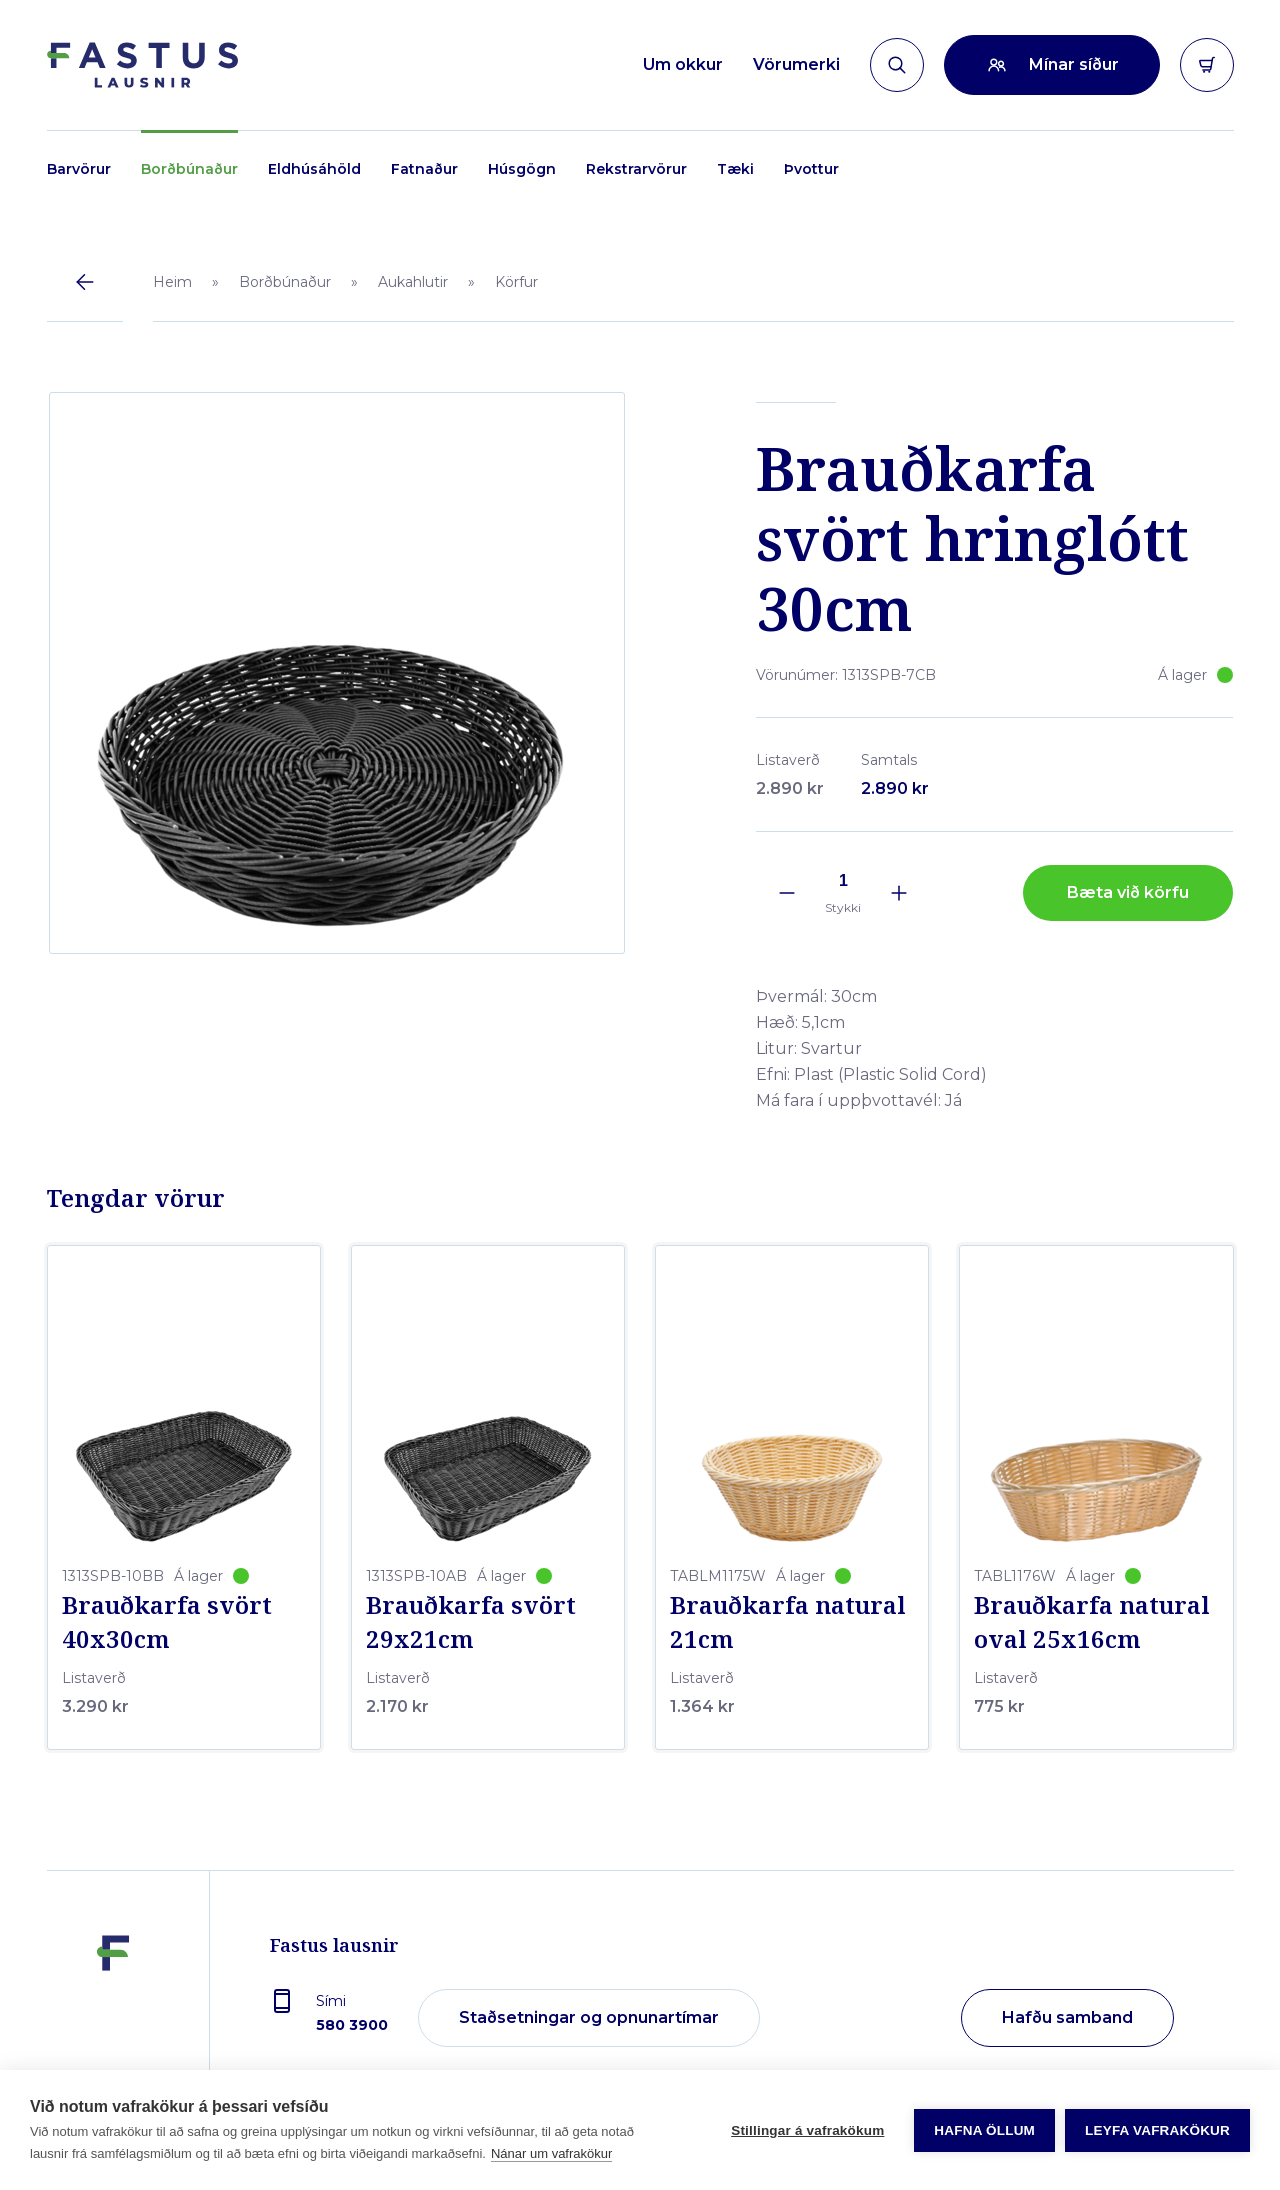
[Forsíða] (142, 65)
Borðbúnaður (189, 169)
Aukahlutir (413, 282)
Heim (172, 282)
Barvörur (79, 169)
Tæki (735, 169)
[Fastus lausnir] (113, 2012)
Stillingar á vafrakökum (807, 2130)
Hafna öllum (984, 2130)
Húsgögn (522, 169)
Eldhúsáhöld (314, 169)
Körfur (516, 282)
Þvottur (811, 169)
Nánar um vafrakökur (551, 2153)
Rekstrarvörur (636, 169)
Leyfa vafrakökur (1157, 2130)
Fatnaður (424, 169)
